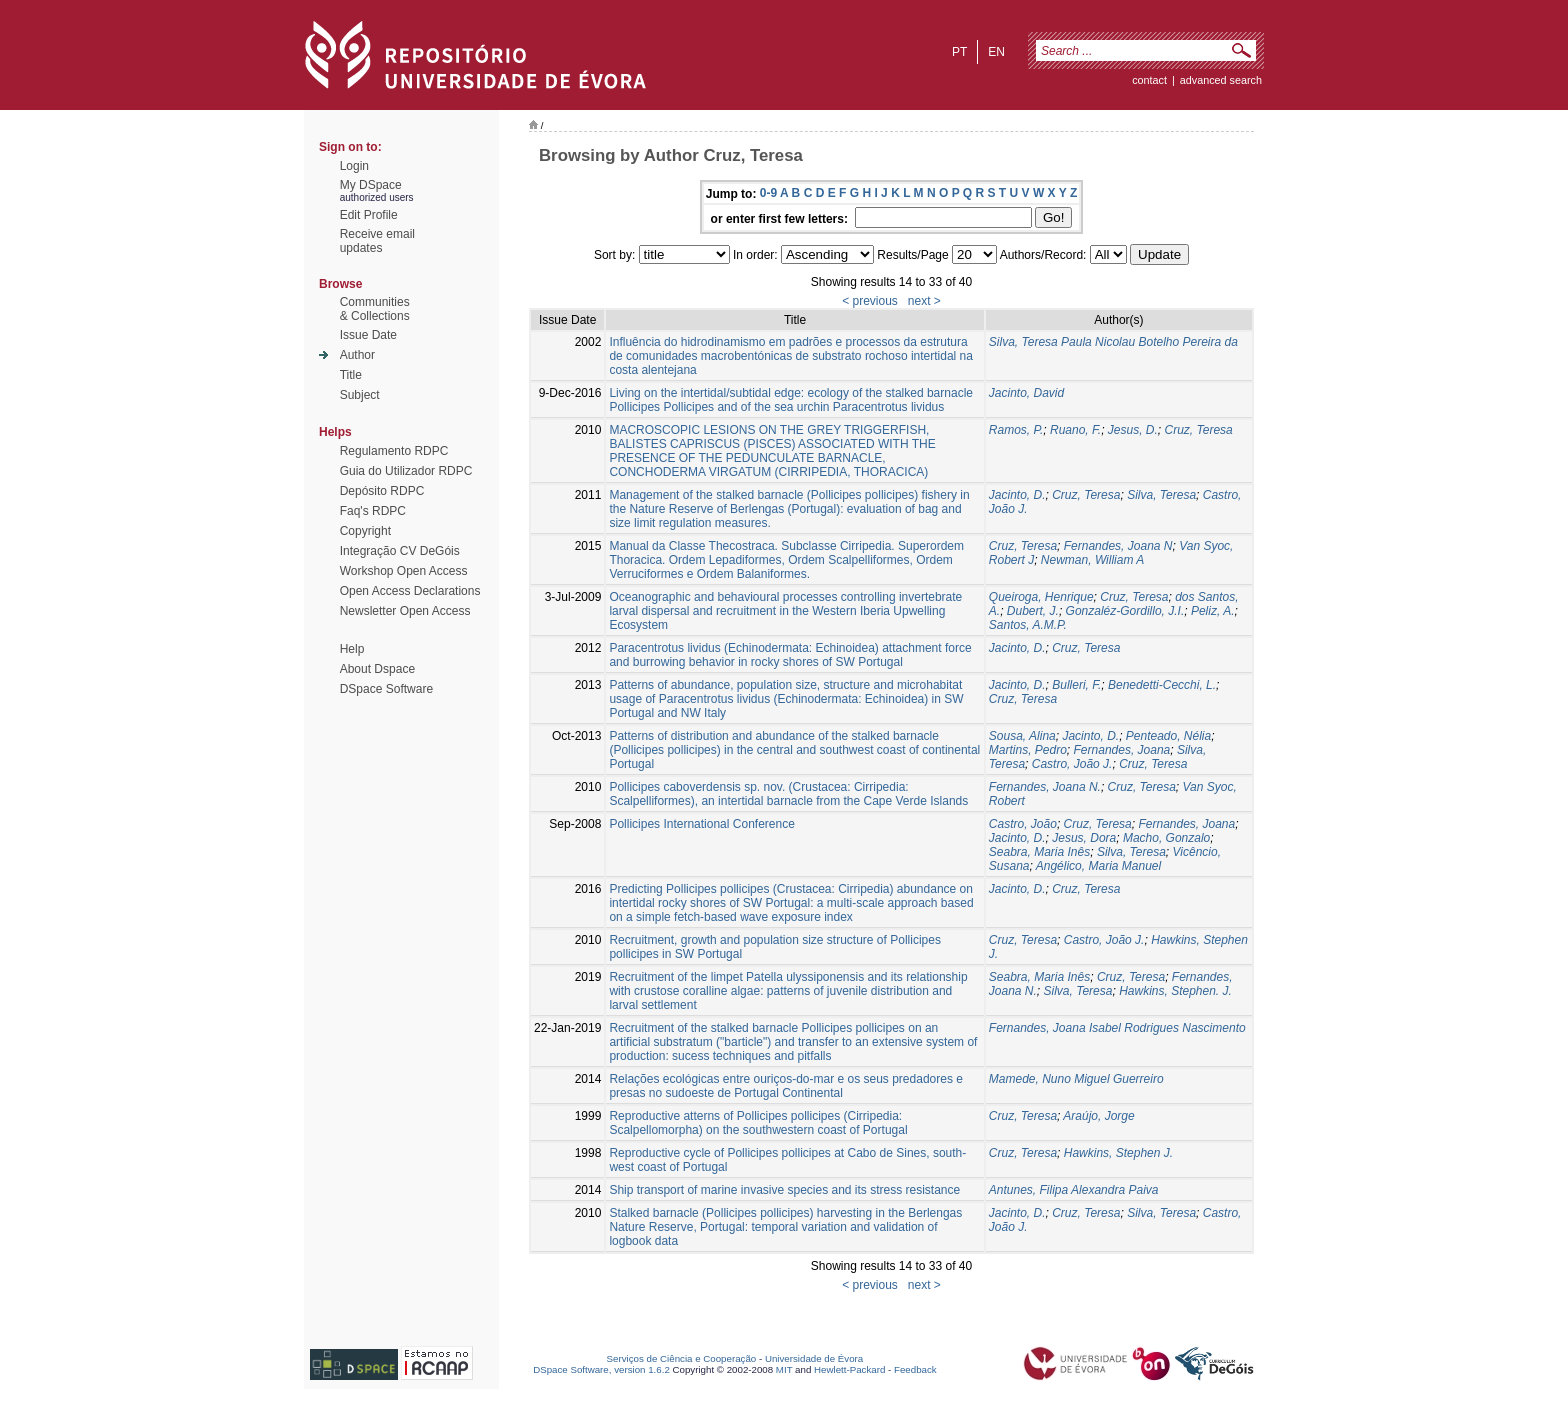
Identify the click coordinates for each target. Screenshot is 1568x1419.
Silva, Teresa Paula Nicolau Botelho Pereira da (1113, 342)
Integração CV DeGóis (400, 551)
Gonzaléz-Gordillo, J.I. (1125, 611)
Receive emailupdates (377, 241)
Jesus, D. (1133, 430)
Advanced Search (1221, 80)
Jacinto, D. (1017, 495)
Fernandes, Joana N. (1045, 787)
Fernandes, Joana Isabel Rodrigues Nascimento (1117, 1028)
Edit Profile (369, 215)
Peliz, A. (1213, 611)
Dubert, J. (1033, 611)
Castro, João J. (1072, 764)
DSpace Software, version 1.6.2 (601, 1369)
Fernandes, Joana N (1118, 546)
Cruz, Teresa (1198, 430)
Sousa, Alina (1022, 736)
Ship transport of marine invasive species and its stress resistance (784, 1190)
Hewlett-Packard (849, 1369)
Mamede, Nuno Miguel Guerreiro (1076, 1079)
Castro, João (1023, 824)
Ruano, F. (1075, 430)
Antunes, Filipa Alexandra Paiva (1074, 1190)
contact (1149, 80)
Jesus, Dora (1084, 838)
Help (352, 649)
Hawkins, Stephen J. (1118, 1153)
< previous (870, 301)
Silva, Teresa (1161, 495)
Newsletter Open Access (405, 611)
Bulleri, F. (1076, 685)
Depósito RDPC (382, 491)
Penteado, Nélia (1168, 736)
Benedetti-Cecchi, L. (1162, 685)
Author (357, 355)
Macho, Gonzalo (1166, 838)
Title (351, 375)
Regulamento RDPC (394, 451)
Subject (360, 395)
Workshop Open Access (404, 571)
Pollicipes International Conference (701, 824)
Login (354, 166)
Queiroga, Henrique (1041, 597)
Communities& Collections (375, 309)
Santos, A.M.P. (1028, 625)
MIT (784, 1369)
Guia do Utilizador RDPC (406, 471)
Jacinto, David (1026, 393)
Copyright (365, 531)
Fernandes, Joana (1122, 750)
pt (959, 52)
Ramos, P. (1016, 430)
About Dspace (377, 669)
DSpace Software (386, 689)
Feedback (915, 1369)
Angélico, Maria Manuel (1098, 866)
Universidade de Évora (814, 1358)
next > (924, 301)
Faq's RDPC (373, 511)
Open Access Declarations (410, 591)
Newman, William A (1092, 560)
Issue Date (368, 335)
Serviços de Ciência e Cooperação (682, 1358)
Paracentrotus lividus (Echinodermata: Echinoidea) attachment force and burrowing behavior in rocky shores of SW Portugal (790, 655)
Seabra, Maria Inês (1039, 852)
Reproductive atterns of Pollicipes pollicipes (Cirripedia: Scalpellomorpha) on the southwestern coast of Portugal (758, 1123)
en (996, 52)
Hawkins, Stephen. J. (1175, 991)
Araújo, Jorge (1098, 1116)
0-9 (768, 193)
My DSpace (371, 185)
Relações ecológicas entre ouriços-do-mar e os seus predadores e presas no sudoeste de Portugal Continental (786, 1086)
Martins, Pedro (1028, 750)
